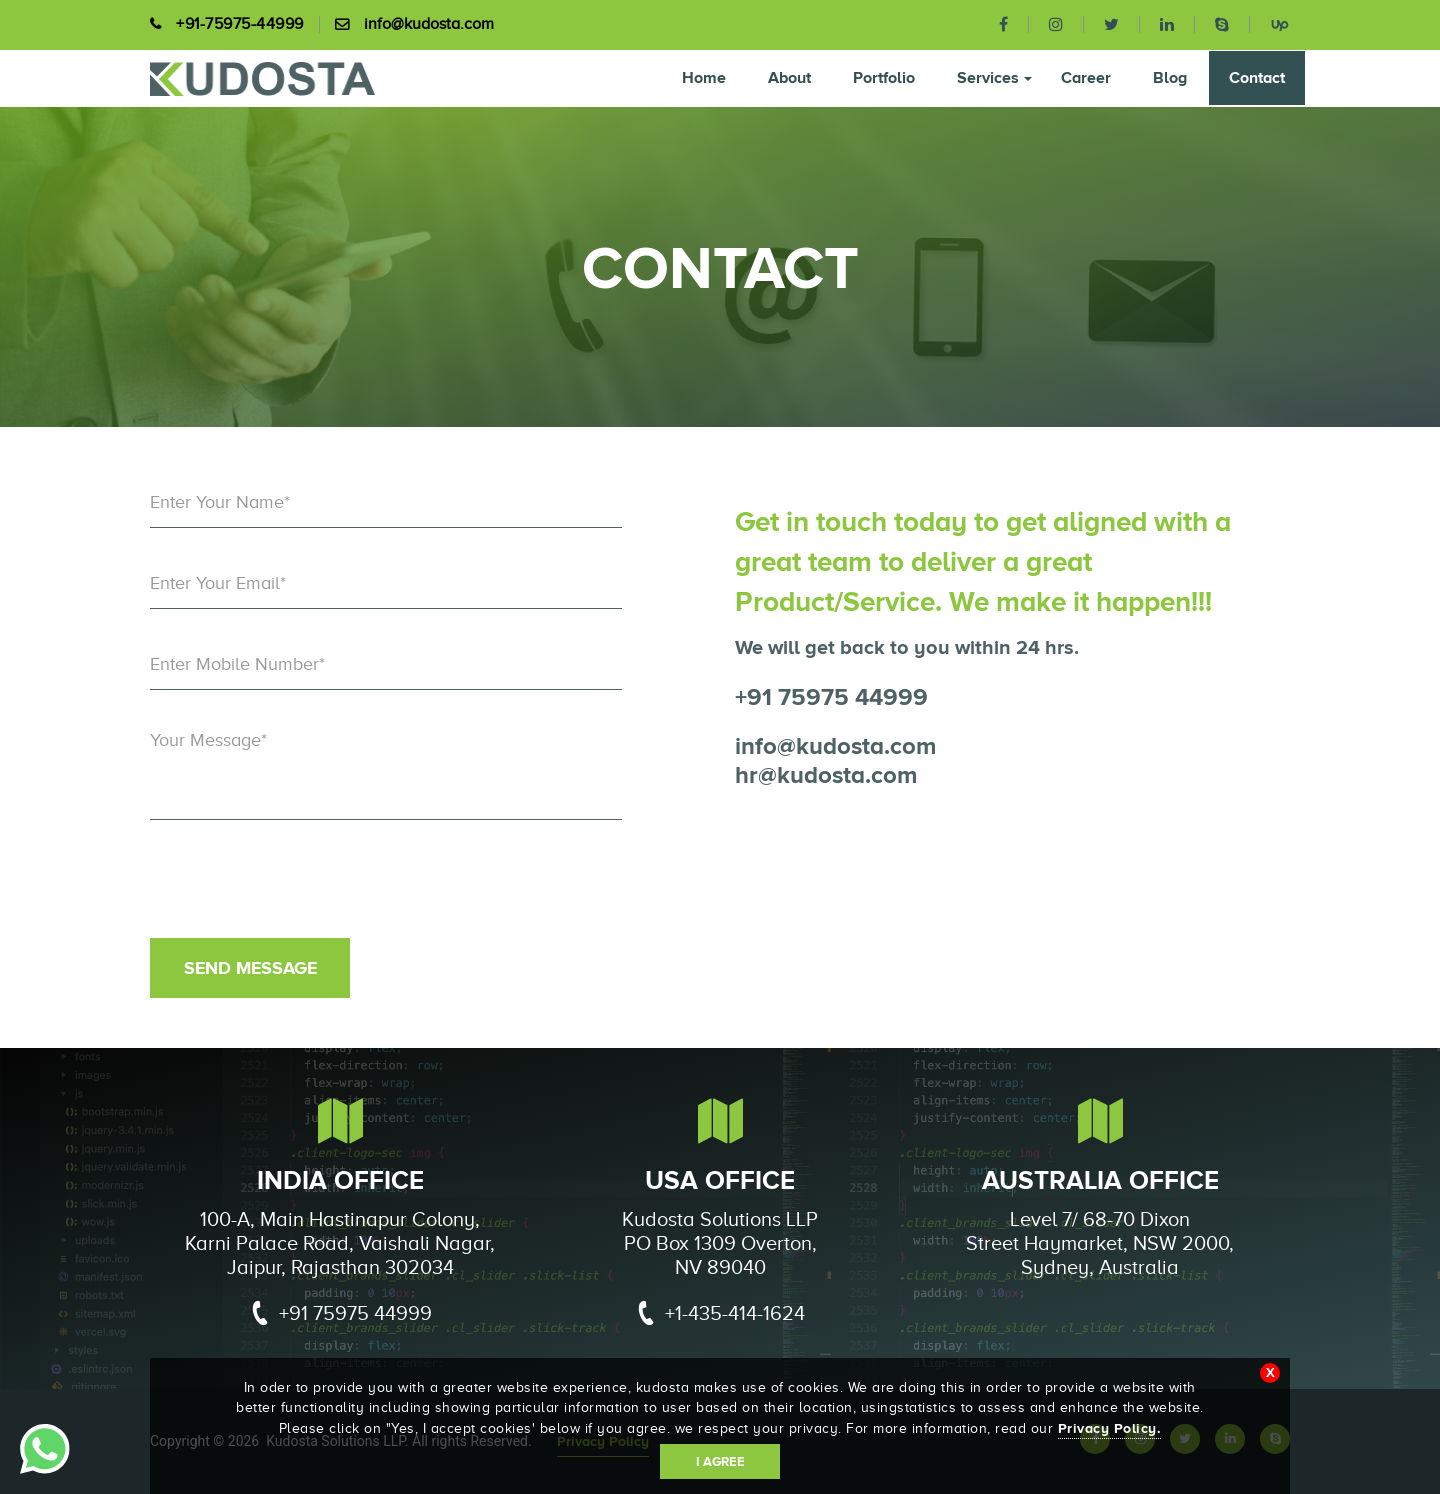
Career (1086, 77)
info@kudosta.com (429, 24)
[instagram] (1056, 24)
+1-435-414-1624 (716, 1316)
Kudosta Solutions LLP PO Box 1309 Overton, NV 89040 (720, 1243)
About (789, 77)
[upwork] (1270, 23)
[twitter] (1112, 24)
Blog (1170, 77)
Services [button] (994, 77)
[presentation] (302, 889)
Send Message (250, 968)
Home (704, 77)
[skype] (1222, 24)
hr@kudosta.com (826, 774)
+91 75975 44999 (831, 696)
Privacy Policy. (1110, 1428)
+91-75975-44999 (240, 24)
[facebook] (1004, 24)
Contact (1257, 77)
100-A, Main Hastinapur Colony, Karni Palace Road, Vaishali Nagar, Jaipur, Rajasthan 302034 (340, 1243)
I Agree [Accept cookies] (720, 1461)
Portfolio (884, 77)
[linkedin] (1167, 24)
